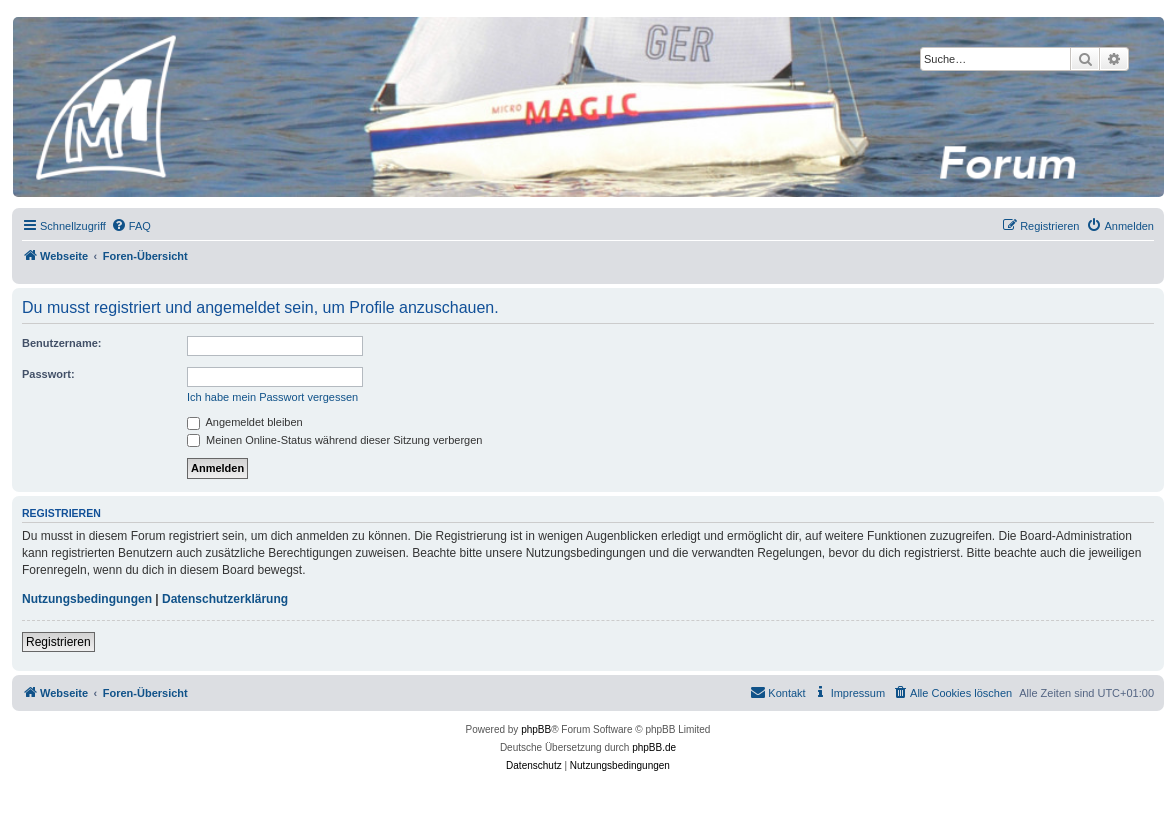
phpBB (536, 729)
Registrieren (58, 642)
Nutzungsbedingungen (87, 599)
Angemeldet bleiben (245, 422)
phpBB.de (654, 747)
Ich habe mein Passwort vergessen (272, 397)
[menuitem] (131, 226)
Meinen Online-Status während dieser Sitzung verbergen (334, 440)
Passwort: (48, 374)
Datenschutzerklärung (225, 599)
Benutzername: (61, 343)
